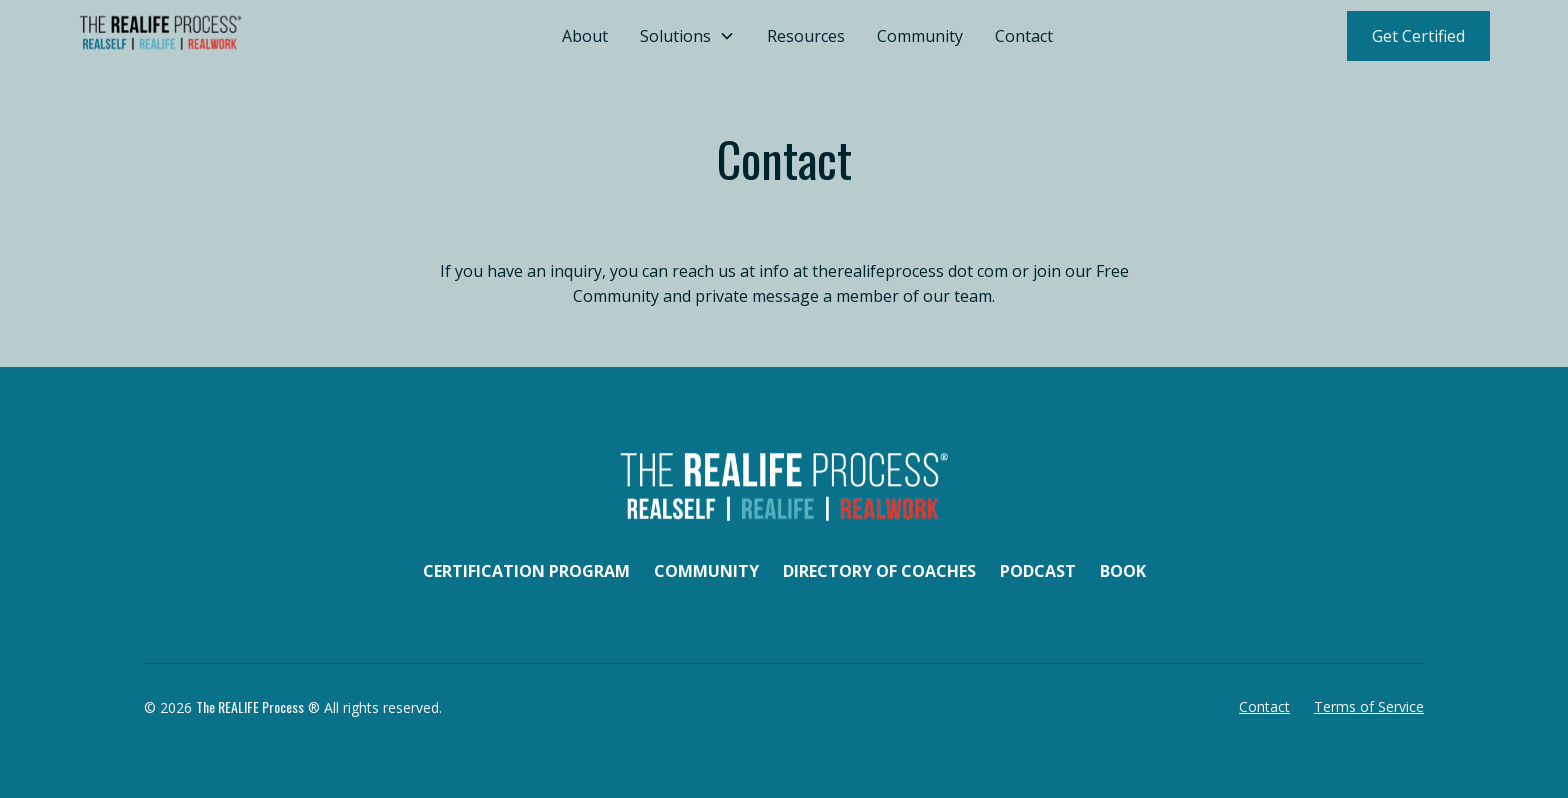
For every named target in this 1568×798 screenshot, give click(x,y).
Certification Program (526, 571)
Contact (1024, 36)
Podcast (1038, 571)
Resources (806, 36)
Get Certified (1418, 36)
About (585, 36)
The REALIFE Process (250, 706)
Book (1123, 571)
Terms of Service (1369, 706)
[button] (687, 36)
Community (920, 36)
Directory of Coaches (879, 571)
